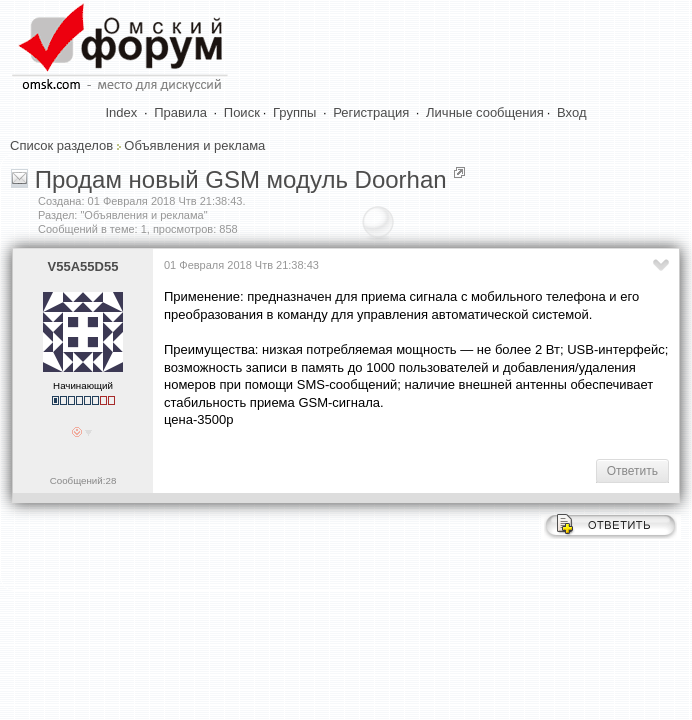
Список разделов (61, 145)
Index (122, 112)
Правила (180, 112)
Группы (294, 112)
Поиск (242, 112)
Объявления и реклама (194, 145)
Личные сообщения (485, 112)
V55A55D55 (83, 266)
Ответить (632, 471)
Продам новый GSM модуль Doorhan (241, 179)
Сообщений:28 (83, 480)
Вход (571, 112)
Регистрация (371, 112)
